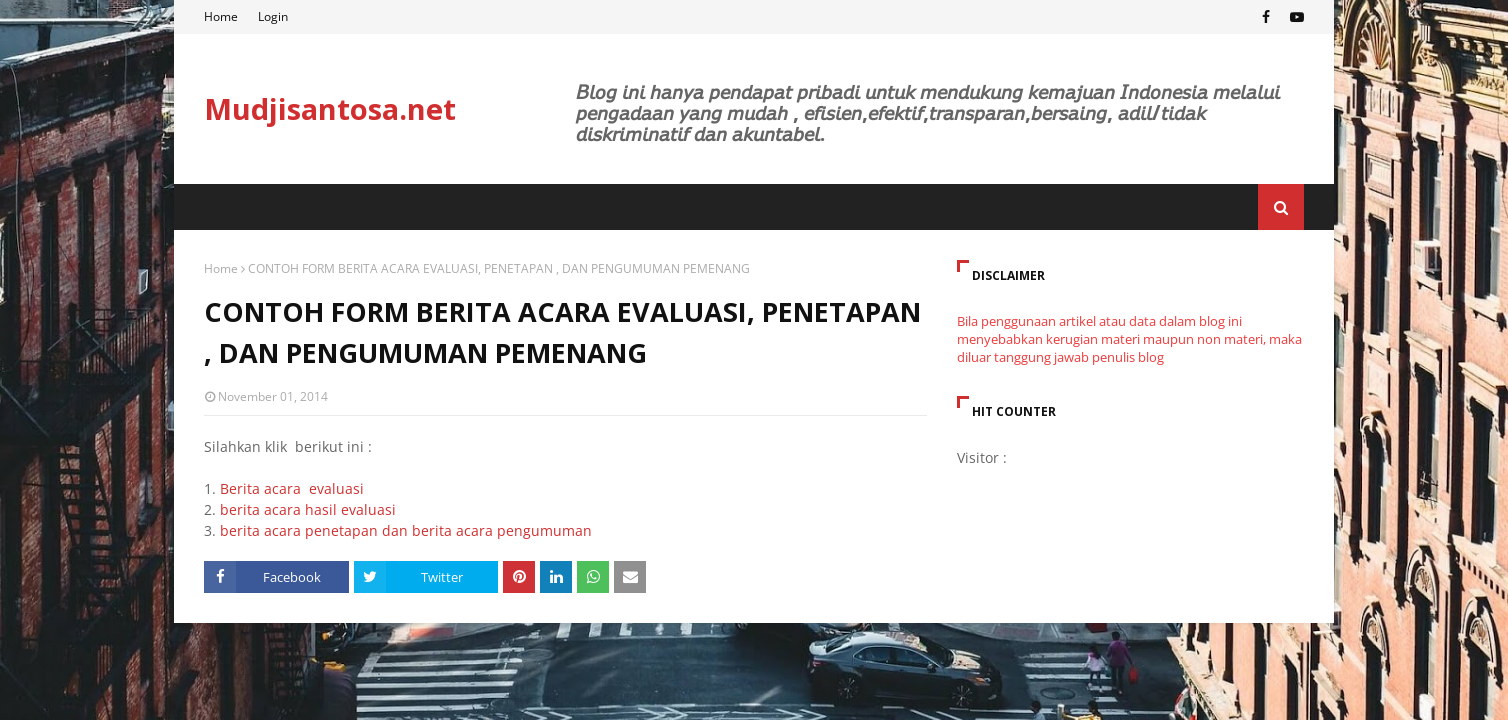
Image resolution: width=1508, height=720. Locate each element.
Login (273, 16)
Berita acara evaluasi (292, 488)
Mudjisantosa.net (330, 108)
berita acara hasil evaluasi (308, 509)
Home (221, 16)
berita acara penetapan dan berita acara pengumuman (406, 530)
